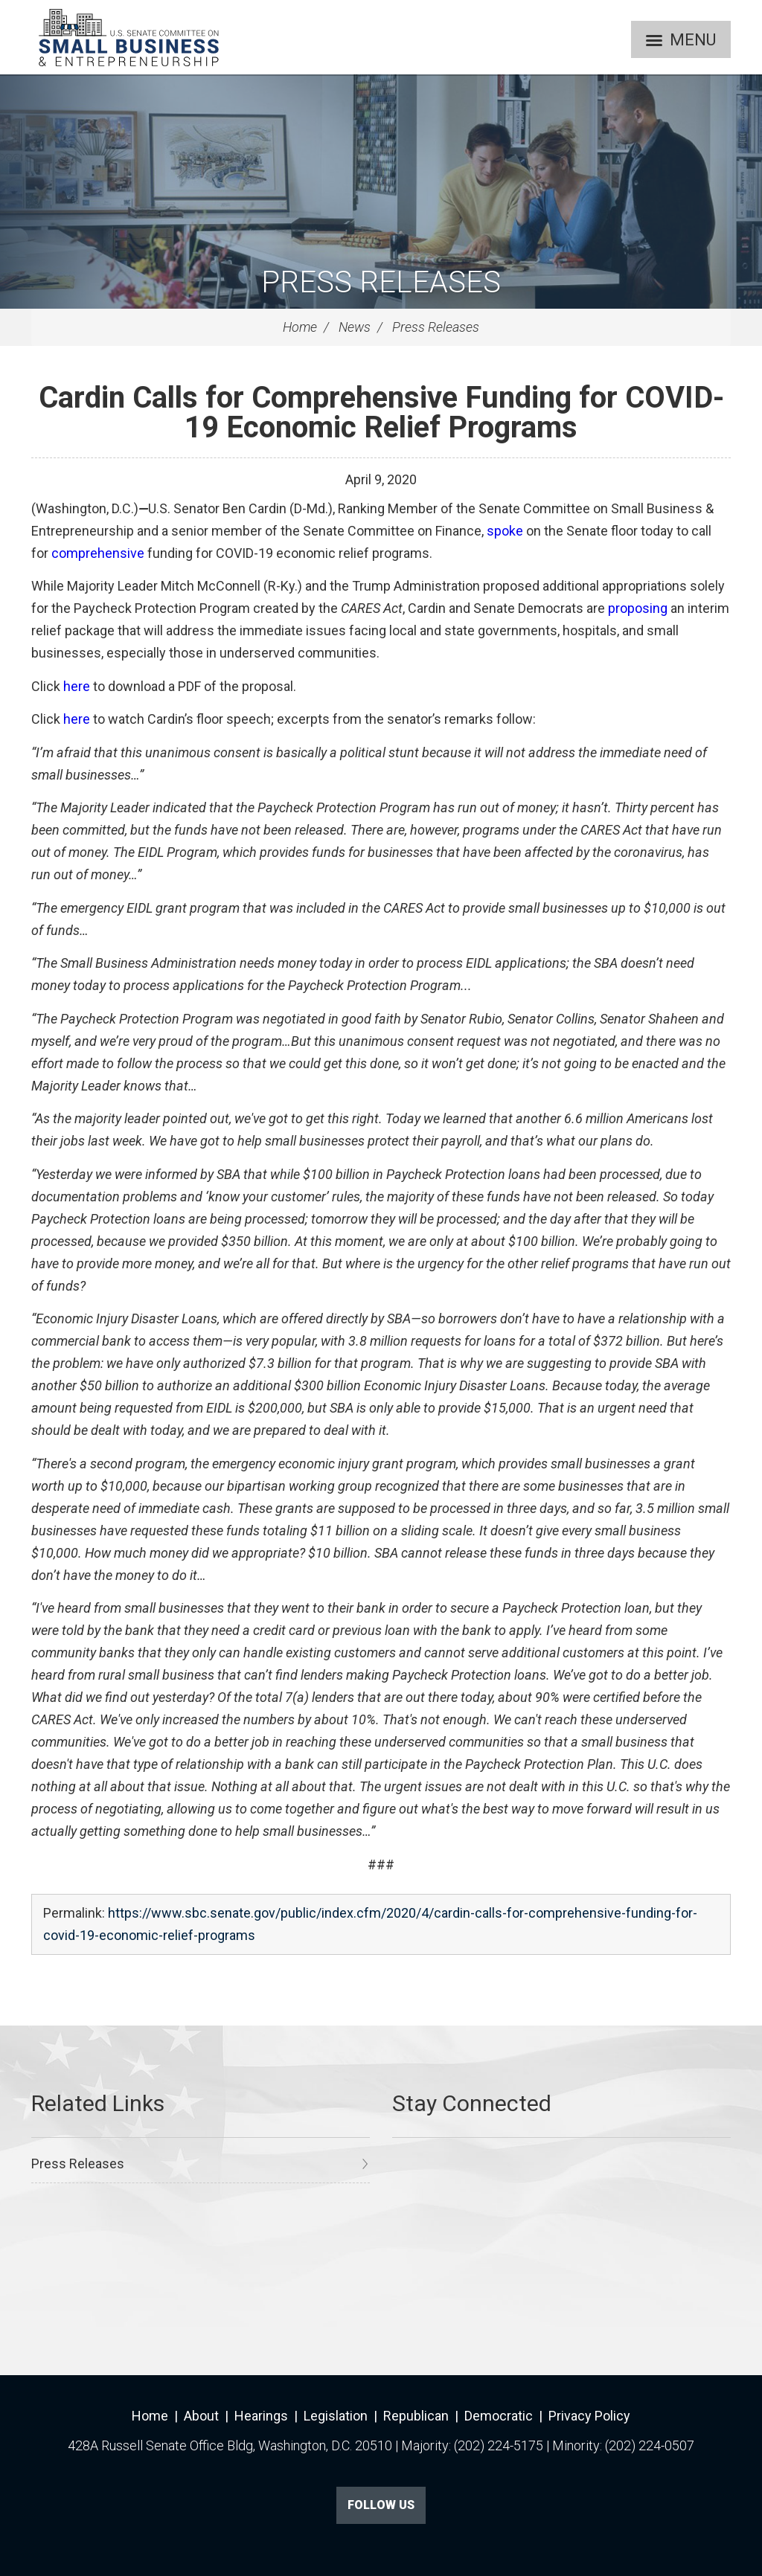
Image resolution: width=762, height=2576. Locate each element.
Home (300, 327)
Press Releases (381, 282)
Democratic (498, 2416)
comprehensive (97, 553)
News (355, 327)
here (76, 686)
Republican (416, 2416)
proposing (637, 608)
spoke (505, 531)
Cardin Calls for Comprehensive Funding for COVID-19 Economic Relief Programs (381, 412)
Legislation (336, 2416)
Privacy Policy (589, 2416)
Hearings (261, 2416)
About (201, 2416)
